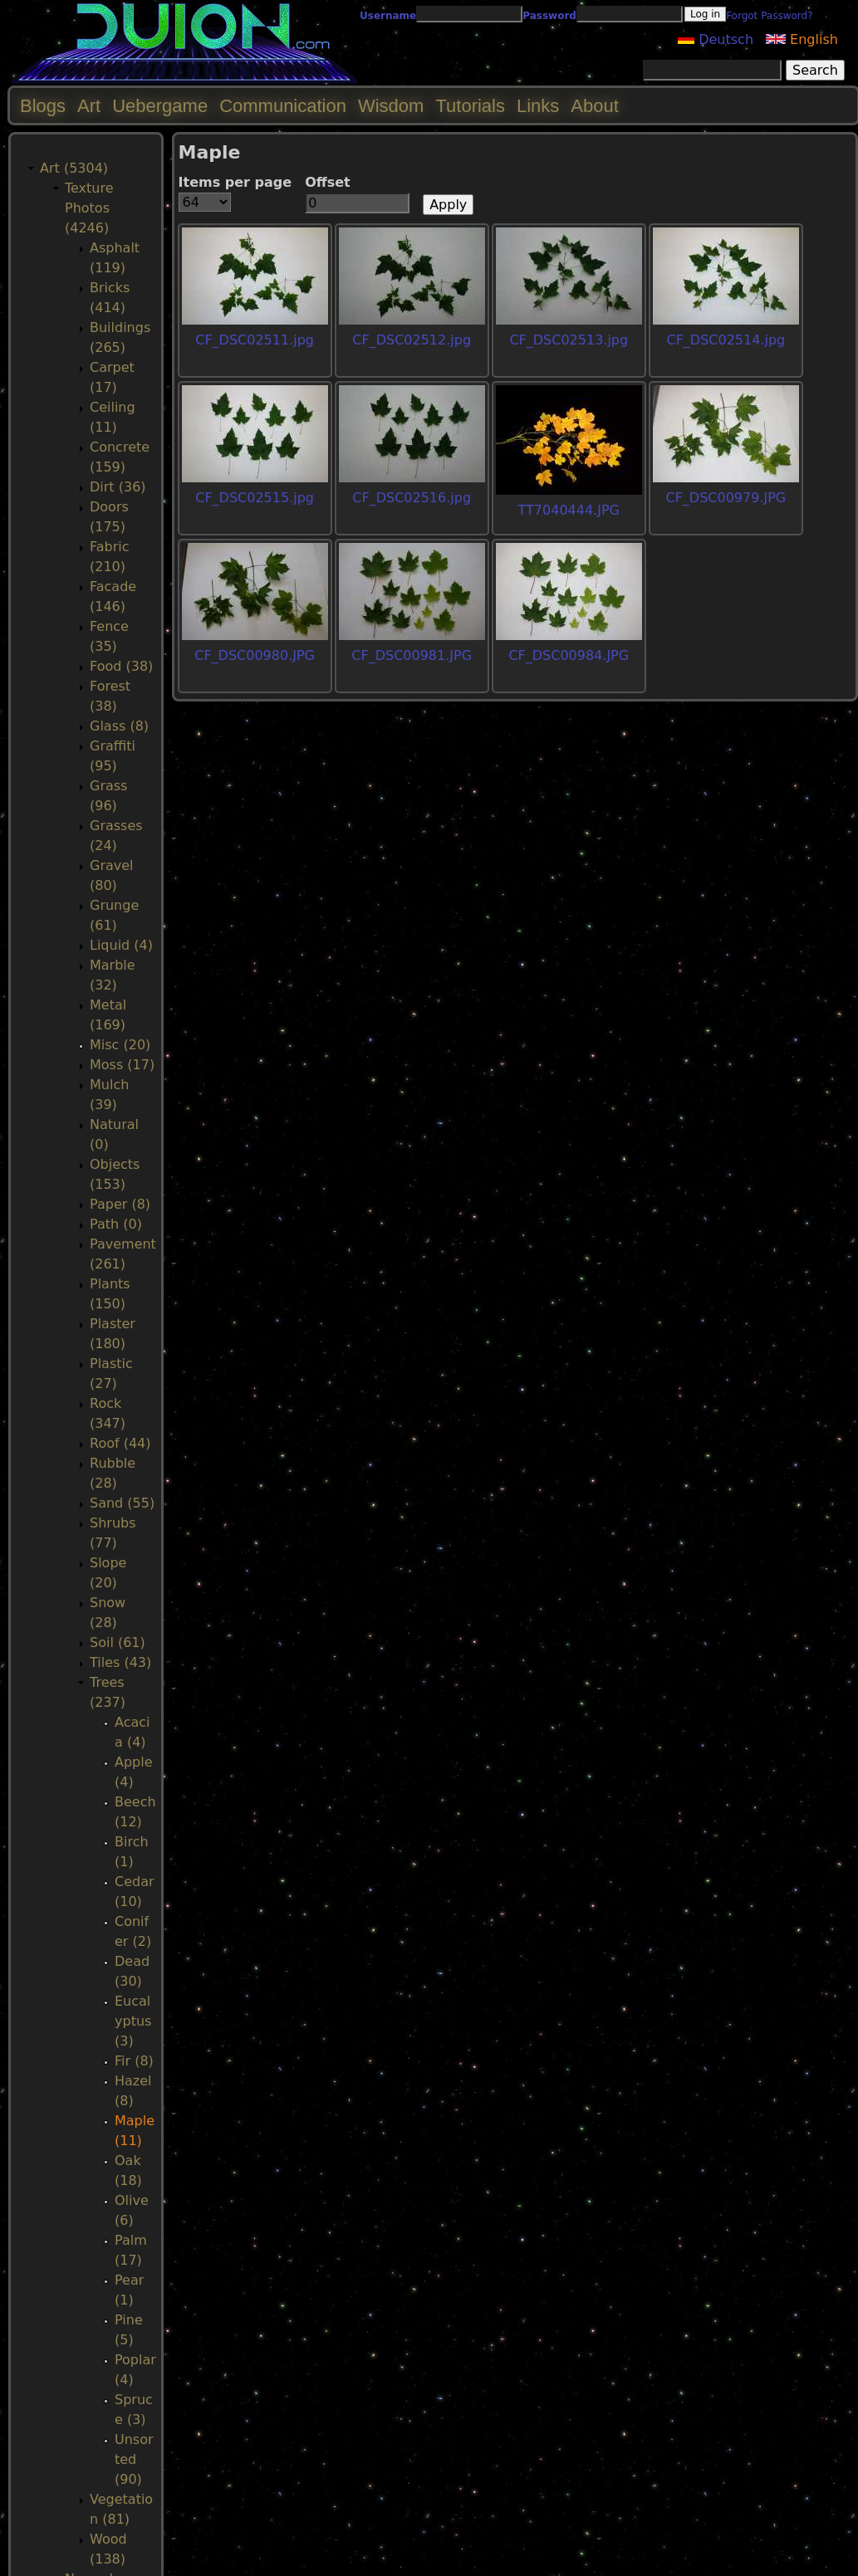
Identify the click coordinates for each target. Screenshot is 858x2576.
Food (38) (121, 666)
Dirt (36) (118, 487)
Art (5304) (74, 168)
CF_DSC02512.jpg (411, 340)
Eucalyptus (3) (133, 2021)
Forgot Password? (769, 16)
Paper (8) (120, 1204)
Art (89, 105)
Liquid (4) (121, 945)
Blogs (43, 105)
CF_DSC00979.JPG (725, 498)
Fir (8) (134, 2061)
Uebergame (160, 105)
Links (538, 105)
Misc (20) (120, 1045)
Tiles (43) (120, 1662)
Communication (282, 105)
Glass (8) (119, 726)
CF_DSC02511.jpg (254, 340)
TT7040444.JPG (569, 510)
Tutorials (470, 105)
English (802, 39)
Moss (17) (122, 1065)
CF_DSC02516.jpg (411, 498)
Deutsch (715, 39)
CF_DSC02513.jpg (568, 340)
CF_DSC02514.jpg (725, 340)
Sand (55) (122, 1503)
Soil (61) (117, 1642)
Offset (328, 182)
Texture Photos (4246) (89, 208)
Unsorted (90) (134, 2459)
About (595, 105)
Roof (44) (120, 1443)
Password (549, 16)
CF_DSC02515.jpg (254, 498)
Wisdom (391, 105)
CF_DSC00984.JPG (568, 655)
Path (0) (116, 1224)
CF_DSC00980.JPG (254, 655)
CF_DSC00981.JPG (411, 655)
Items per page (235, 182)
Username (388, 16)
